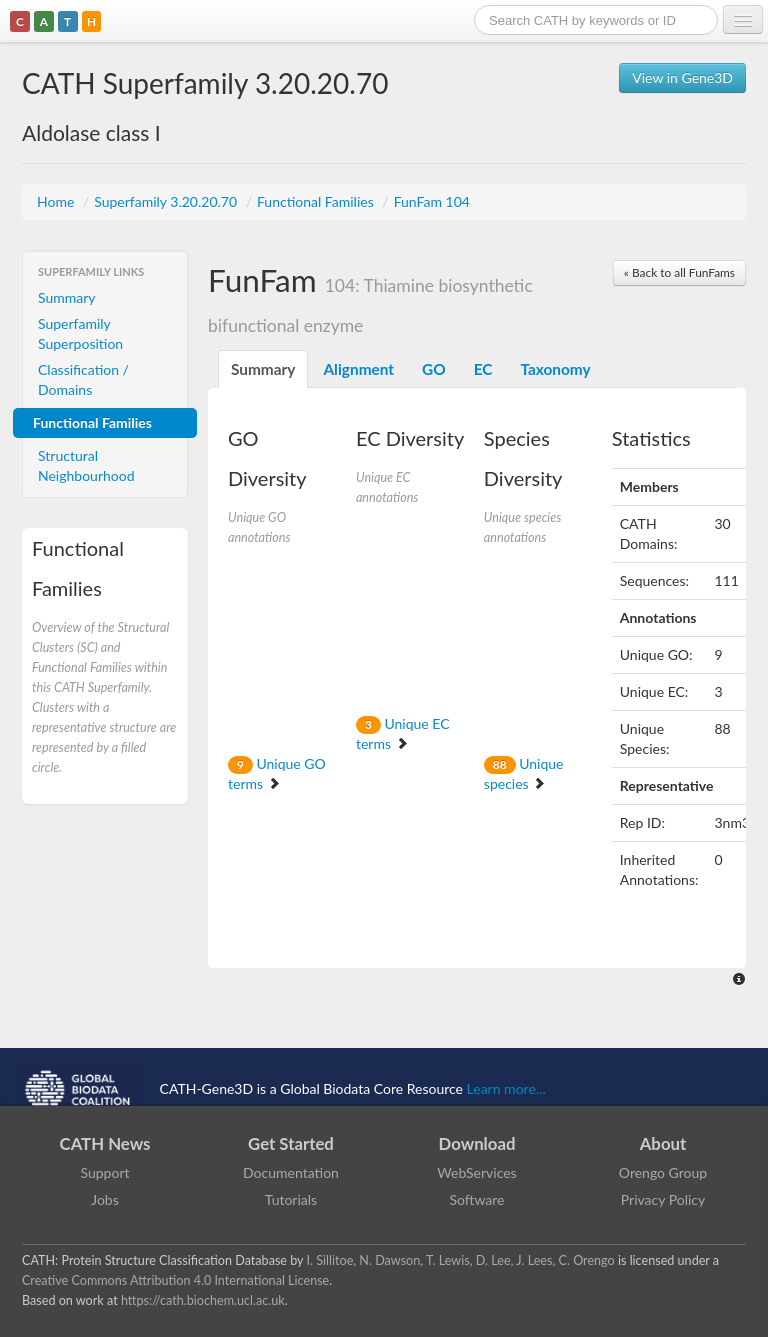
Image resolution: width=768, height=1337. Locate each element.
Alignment (358, 369)
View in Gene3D (682, 77)
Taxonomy (555, 369)
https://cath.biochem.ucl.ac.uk (203, 1300)
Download (477, 1143)
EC (483, 369)
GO (434, 369)
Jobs (105, 1199)
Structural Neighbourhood (86, 465)
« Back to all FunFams (679, 272)
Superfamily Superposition (80, 333)
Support (104, 1172)
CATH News (105, 1143)
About (663, 1143)
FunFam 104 (432, 201)
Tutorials (291, 1199)
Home (57, 201)
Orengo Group (663, 1172)
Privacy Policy (663, 1199)
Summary (67, 297)
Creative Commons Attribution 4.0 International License (175, 1280)
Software (477, 1199)
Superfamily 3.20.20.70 (167, 201)
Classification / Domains (83, 379)
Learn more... (506, 1087)
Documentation (291, 1172)
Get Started (291, 1143)
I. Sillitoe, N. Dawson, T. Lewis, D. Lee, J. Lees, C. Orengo (461, 1260)
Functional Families (317, 201)
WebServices (476, 1172)
